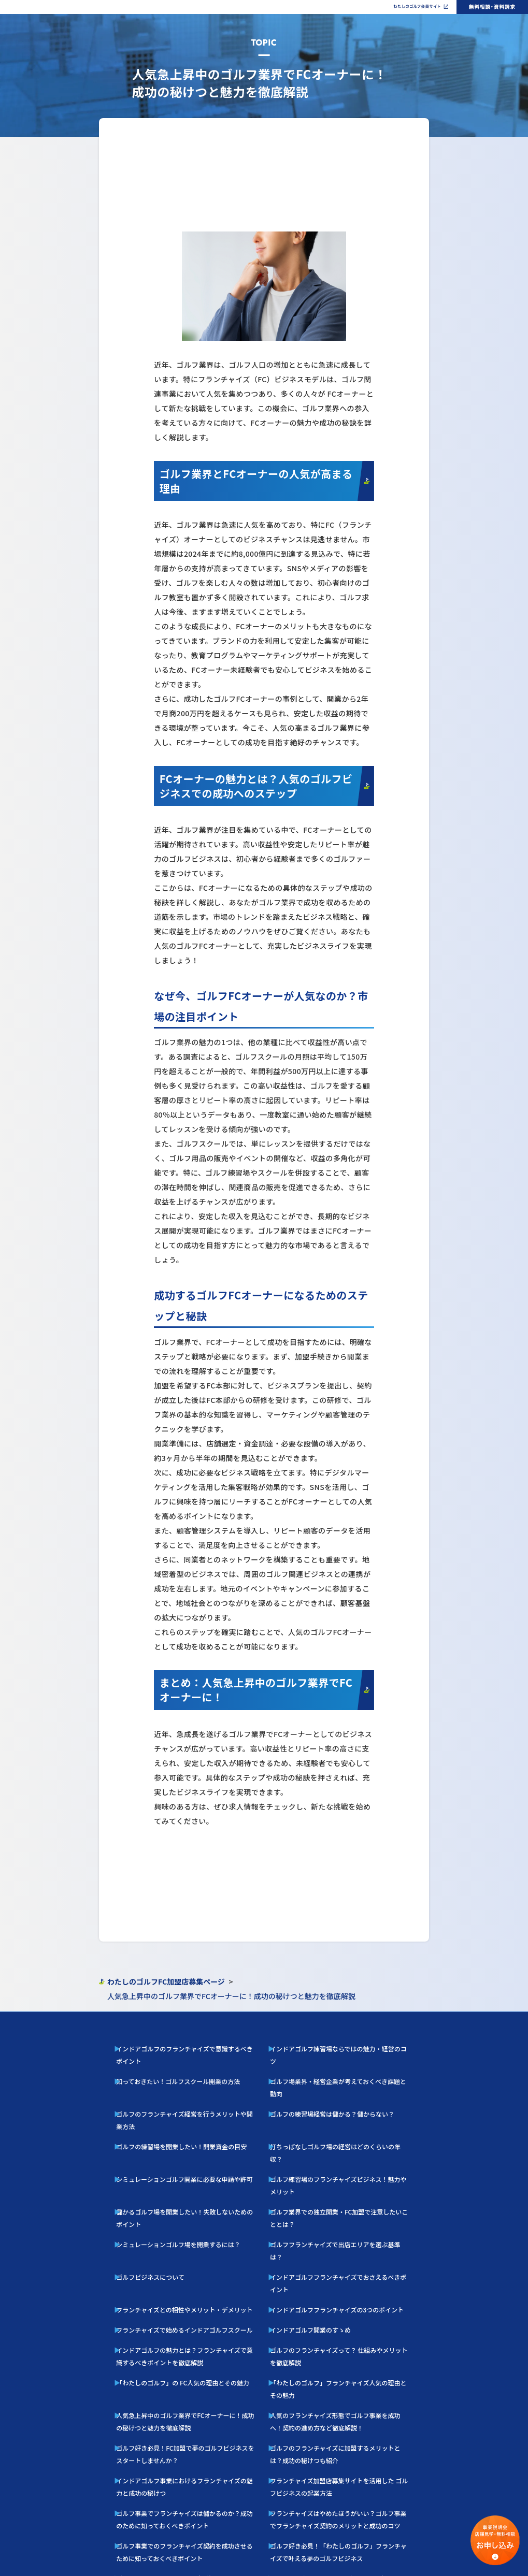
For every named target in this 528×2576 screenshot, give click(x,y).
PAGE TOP (264, 2018)
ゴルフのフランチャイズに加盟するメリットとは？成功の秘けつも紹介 (342, 2297)
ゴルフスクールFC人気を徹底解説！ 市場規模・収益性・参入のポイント (190, 2398)
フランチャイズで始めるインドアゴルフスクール (172, 2209)
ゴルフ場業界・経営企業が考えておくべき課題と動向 (331, 2077)
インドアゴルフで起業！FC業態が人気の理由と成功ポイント (185, 2496)
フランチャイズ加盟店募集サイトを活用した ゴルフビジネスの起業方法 (343, 2322)
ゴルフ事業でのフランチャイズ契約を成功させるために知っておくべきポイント (188, 2373)
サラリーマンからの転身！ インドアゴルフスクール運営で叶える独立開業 (189, 2449)
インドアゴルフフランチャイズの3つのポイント (325, 2193)
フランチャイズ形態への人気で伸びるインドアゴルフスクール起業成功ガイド (342, 2474)
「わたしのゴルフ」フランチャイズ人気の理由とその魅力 (335, 2251)
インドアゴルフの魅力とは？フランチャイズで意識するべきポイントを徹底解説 (188, 2229)
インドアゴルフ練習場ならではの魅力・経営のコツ (329, 2060)
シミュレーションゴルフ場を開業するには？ (168, 2160)
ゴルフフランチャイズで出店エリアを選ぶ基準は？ (329, 2160)
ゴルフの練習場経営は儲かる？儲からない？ (322, 2093)
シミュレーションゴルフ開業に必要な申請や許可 (172, 2126)
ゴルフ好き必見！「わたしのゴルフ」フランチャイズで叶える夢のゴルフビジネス (342, 2373)
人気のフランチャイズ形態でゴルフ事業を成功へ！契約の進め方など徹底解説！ (342, 2271)
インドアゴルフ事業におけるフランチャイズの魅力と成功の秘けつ (188, 2322)
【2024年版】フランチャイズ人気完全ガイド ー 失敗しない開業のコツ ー (342, 2398)
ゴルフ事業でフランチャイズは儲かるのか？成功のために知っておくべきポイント (188, 2347)
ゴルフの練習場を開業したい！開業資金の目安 (170, 2110)
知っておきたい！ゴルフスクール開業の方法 (168, 2077)
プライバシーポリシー (299, 2567)
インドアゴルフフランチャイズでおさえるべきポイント (333, 2176)
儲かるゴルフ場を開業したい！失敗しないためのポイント (182, 2143)
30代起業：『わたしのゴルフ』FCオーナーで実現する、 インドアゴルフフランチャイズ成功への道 (189, 2474)
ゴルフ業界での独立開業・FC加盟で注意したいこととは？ (336, 2143)
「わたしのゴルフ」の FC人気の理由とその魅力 (171, 2251)
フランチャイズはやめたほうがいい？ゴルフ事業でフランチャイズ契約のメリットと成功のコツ (342, 2347)
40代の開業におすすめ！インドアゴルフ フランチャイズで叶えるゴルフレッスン (343, 2424)
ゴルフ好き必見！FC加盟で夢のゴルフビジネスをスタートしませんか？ (189, 2297)
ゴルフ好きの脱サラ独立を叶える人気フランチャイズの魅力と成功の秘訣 (342, 2449)
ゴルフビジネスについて (147, 2176)
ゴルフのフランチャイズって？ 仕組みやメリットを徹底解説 (338, 2225)
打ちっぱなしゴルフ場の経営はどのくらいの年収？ (329, 2110)
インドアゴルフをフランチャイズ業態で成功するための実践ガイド (342, 2500)
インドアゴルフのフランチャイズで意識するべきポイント (181, 2060)
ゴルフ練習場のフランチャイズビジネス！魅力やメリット (335, 2126)
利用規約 (335, 2567)
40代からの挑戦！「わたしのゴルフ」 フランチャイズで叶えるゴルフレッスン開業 (190, 2424)
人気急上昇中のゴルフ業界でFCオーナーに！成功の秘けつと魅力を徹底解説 (189, 2271)
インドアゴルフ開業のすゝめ (306, 2209)
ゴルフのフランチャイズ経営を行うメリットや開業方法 (179, 2093)
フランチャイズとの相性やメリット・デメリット (172, 2193)
